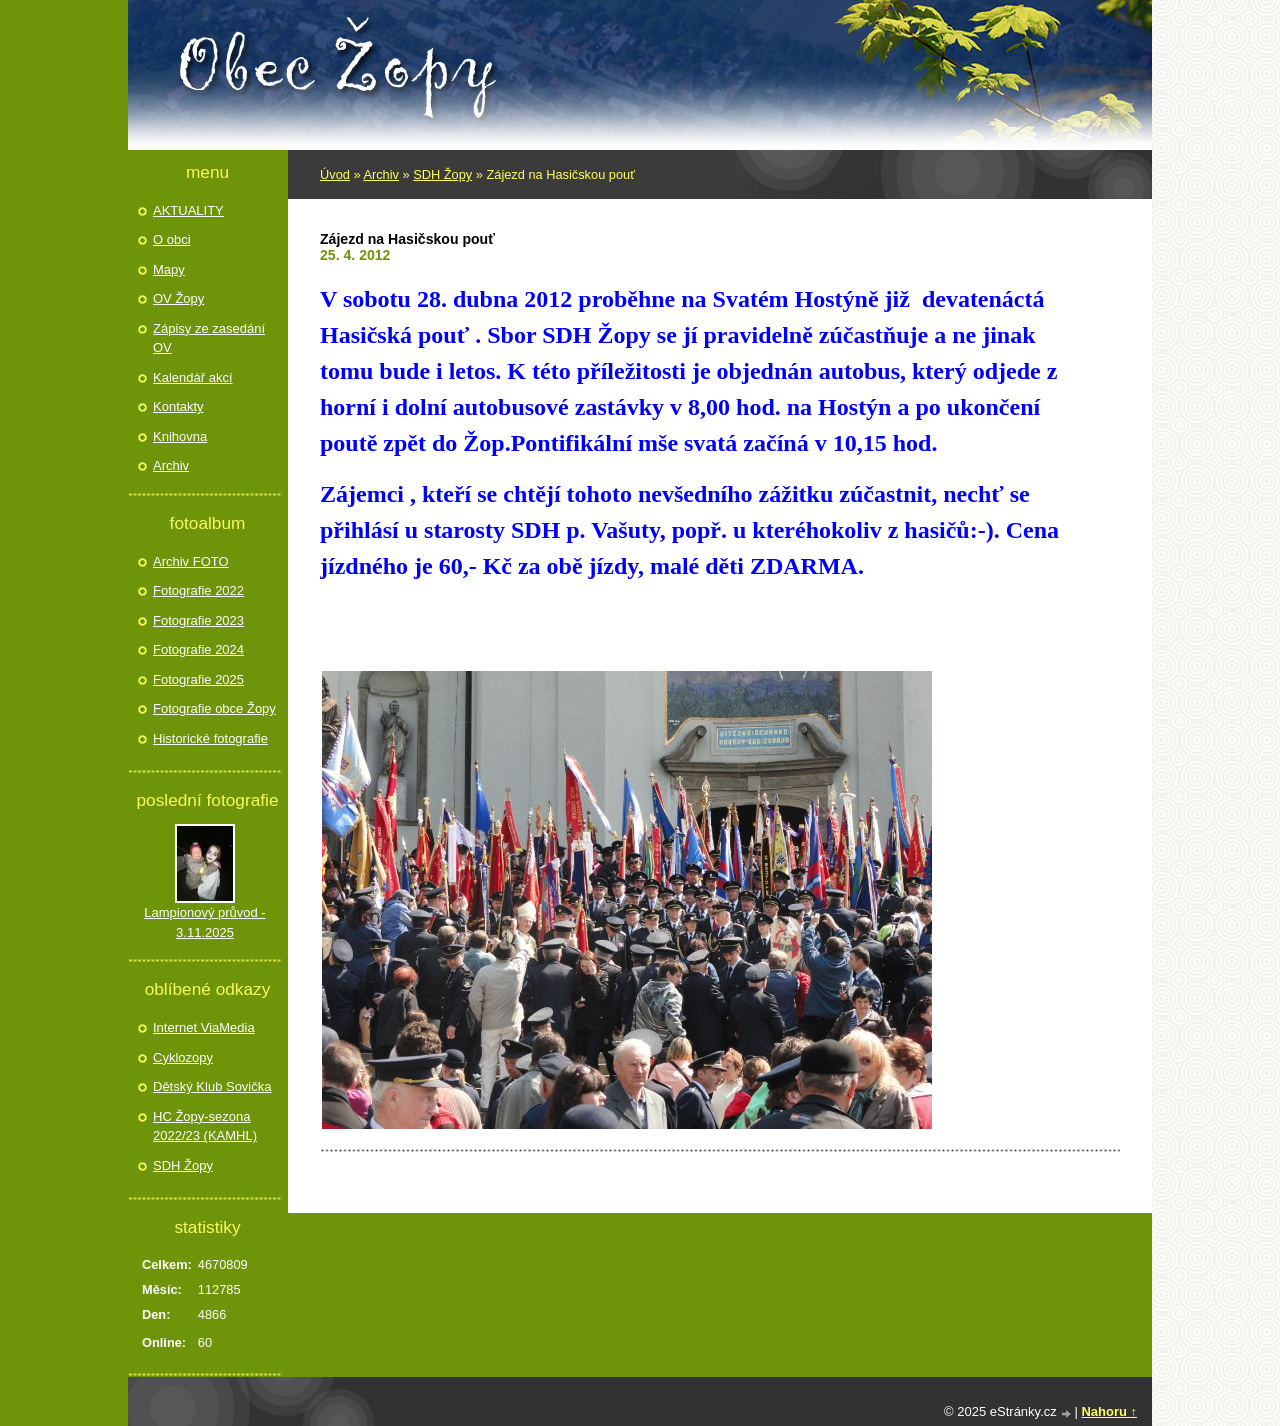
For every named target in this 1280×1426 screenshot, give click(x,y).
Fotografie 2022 (198, 590)
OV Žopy (178, 298)
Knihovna (180, 436)
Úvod (335, 174)
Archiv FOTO (191, 561)
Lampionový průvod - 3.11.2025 (204, 922)
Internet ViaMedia (204, 1027)
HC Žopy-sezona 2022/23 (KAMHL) (205, 1126)
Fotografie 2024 (198, 649)
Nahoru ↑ (1109, 1411)
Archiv (381, 174)
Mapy (169, 269)
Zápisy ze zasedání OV (209, 338)
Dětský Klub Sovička (212, 1086)
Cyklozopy (183, 1057)
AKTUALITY (188, 210)
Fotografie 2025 (198, 679)
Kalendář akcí (193, 377)
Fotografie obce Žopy (214, 708)
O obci (172, 239)
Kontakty (178, 406)
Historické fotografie (210, 738)
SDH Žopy (442, 174)
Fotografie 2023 (198, 620)
